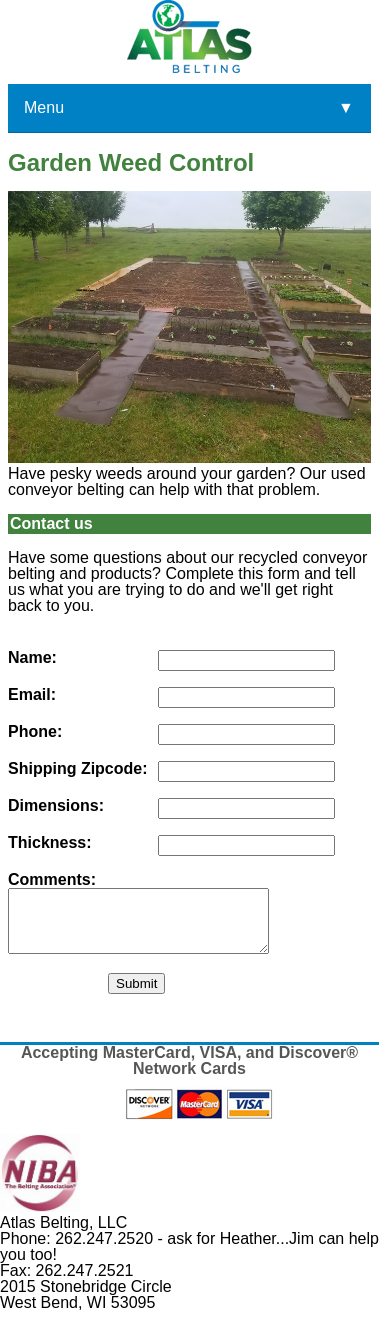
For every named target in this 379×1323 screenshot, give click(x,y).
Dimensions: (56, 806)
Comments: (52, 880)
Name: (32, 658)
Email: (32, 695)
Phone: (35, 732)
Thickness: (50, 843)
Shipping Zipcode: (78, 769)
